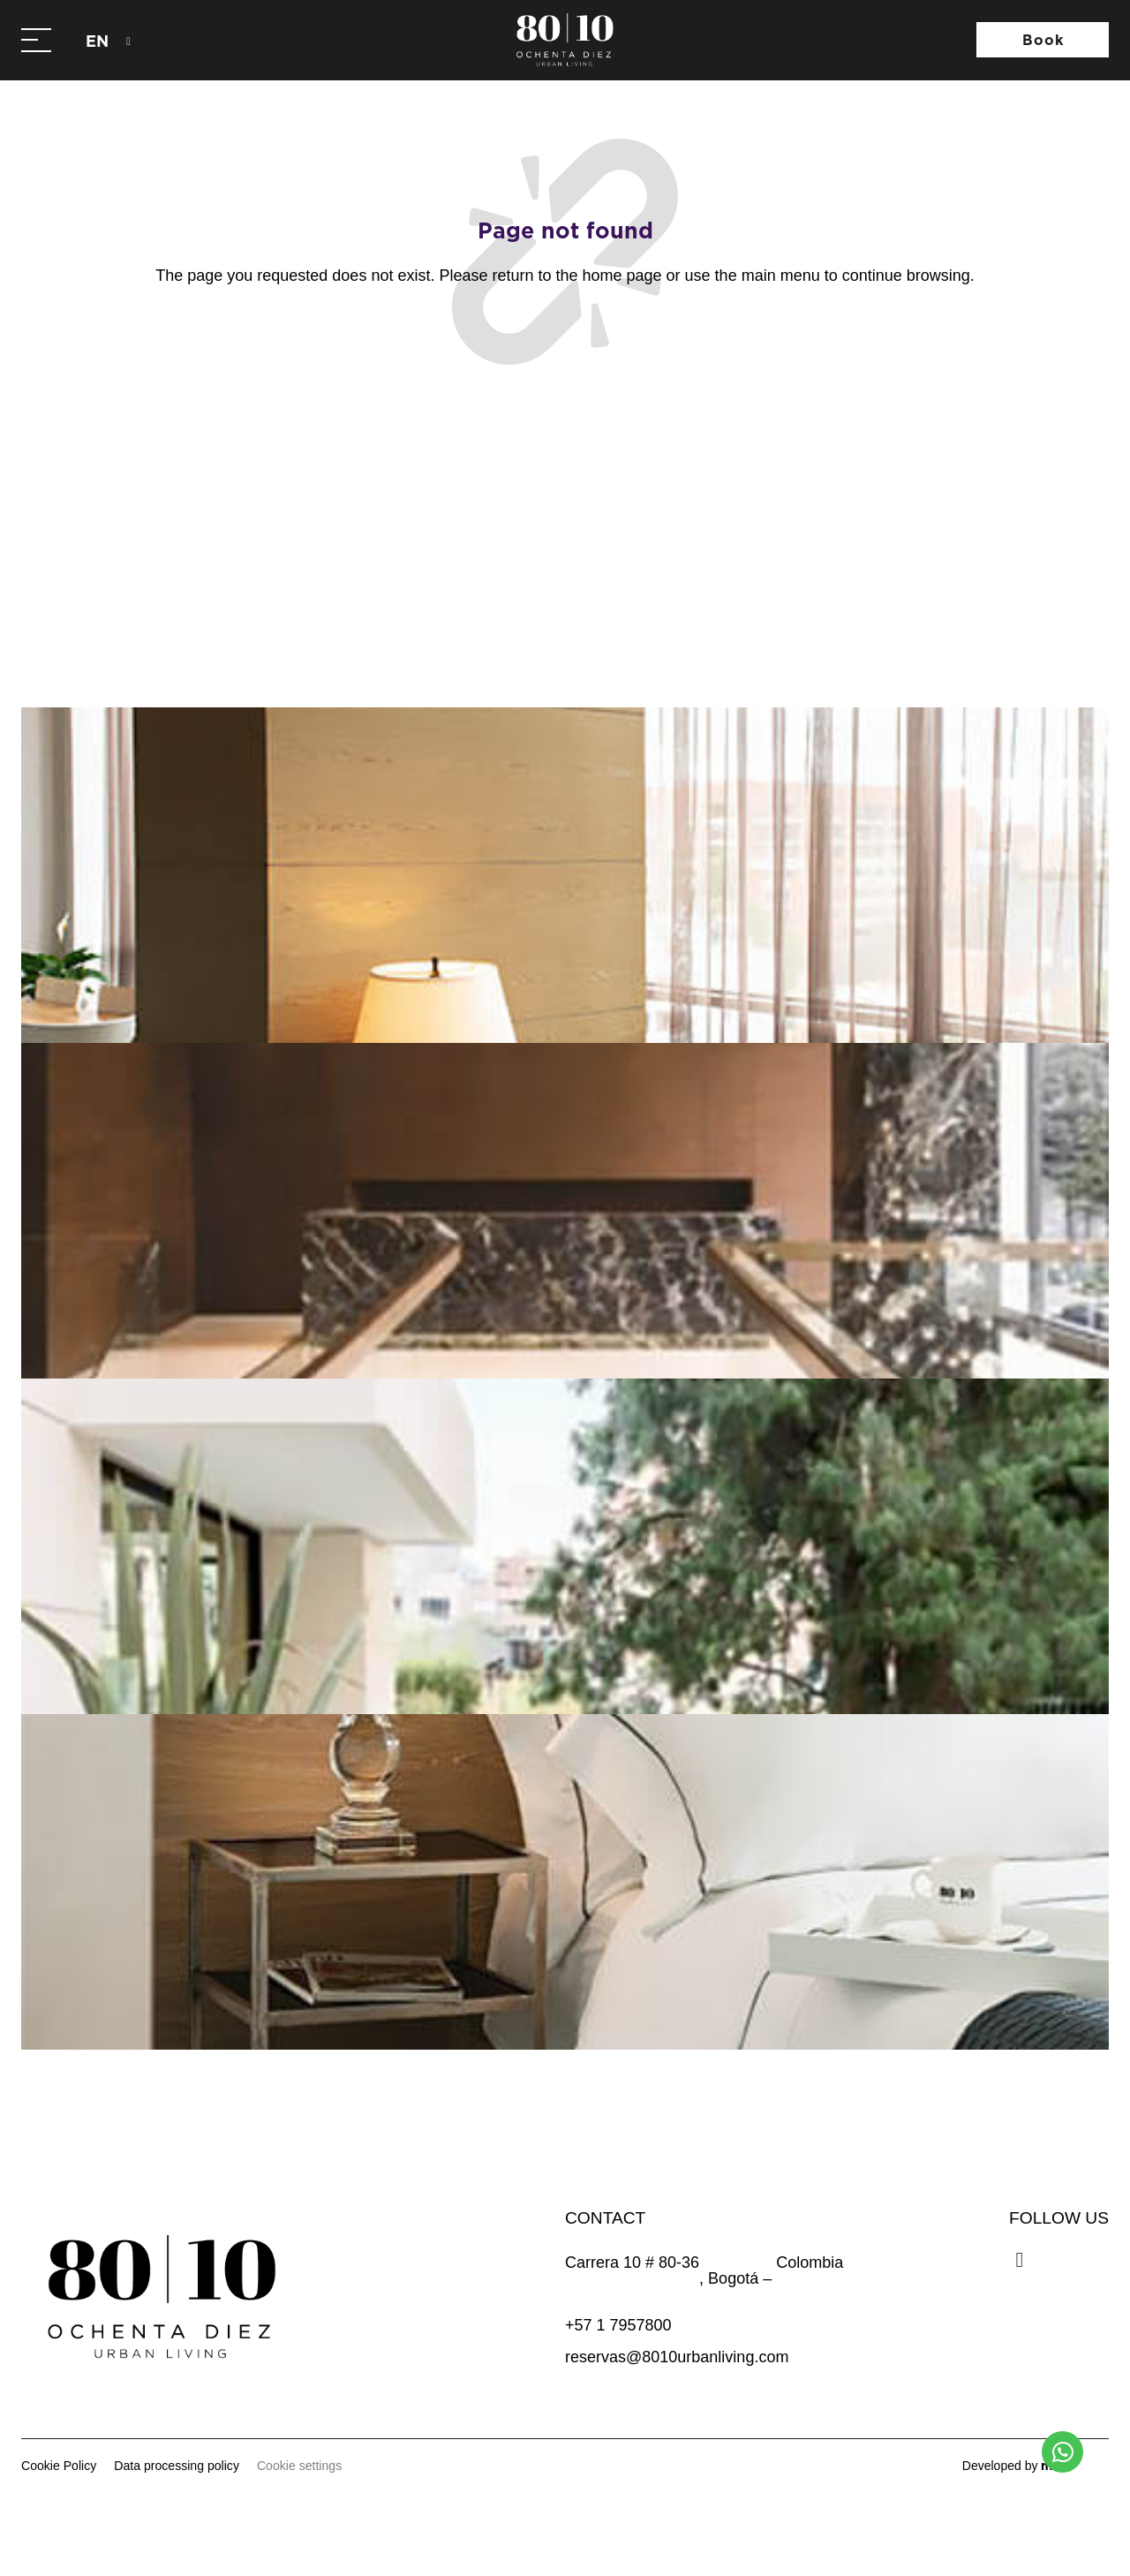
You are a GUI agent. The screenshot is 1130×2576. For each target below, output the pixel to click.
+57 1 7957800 (618, 2325)
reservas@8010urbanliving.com (676, 2357)
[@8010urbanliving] (473, 622)
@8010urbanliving (582, 622)
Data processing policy (176, 2466)
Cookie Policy (58, 2466)
